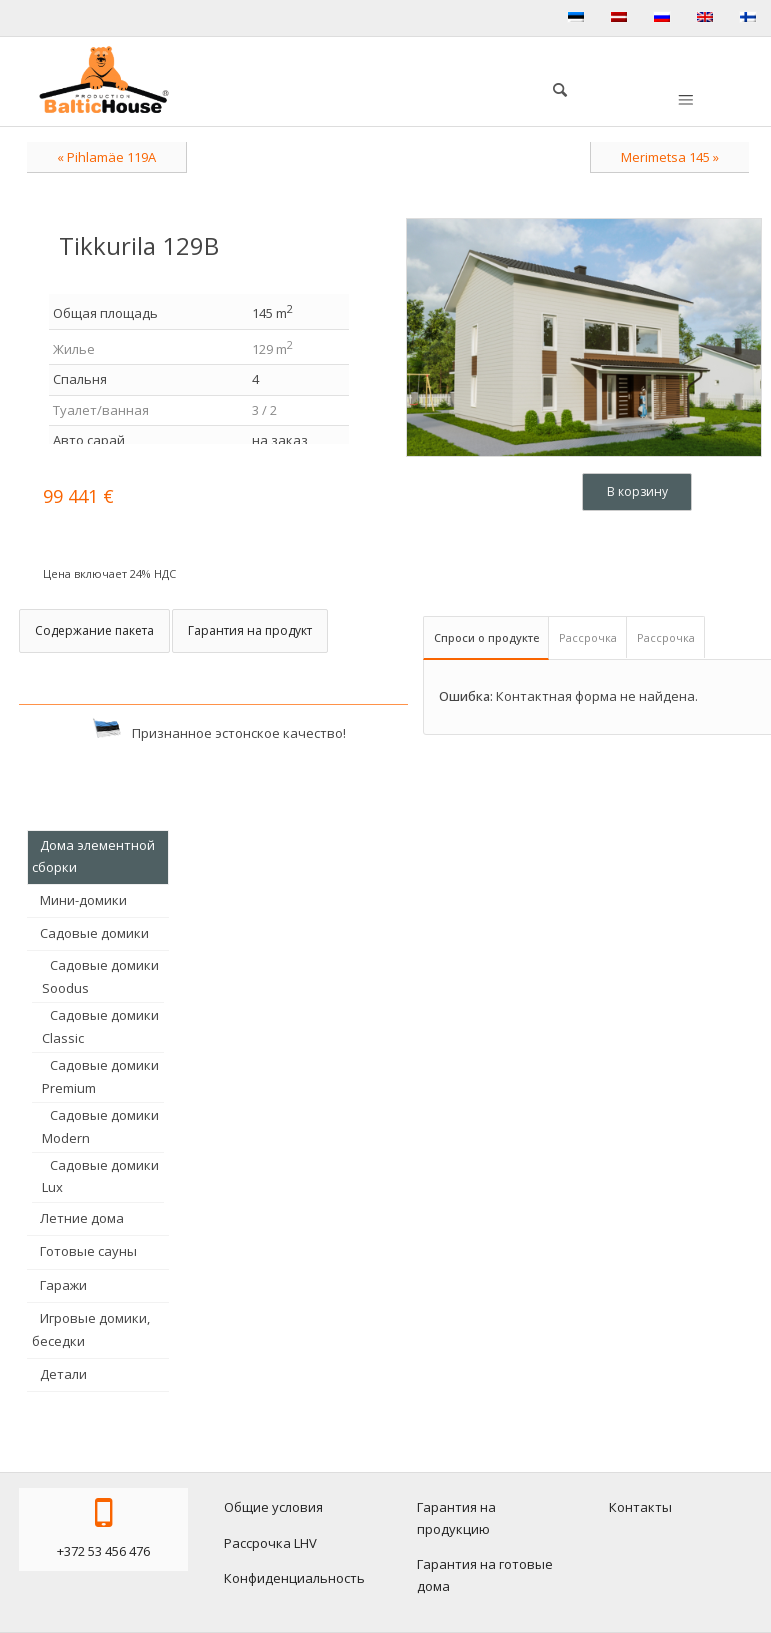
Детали (63, 1374)
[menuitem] (550, 87)
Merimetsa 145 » (670, 157)
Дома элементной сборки (93, 856)
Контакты (640, 1507)
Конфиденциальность (294, 1578)
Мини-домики (83, 900)
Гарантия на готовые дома (485, 1574)
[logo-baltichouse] (104, 80)
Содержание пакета (94, 630)
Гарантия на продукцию (456, 1517)
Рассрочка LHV (270, 1543)
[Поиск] (550, 87)
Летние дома (82, 1218)
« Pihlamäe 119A (106, 157)
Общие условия (273, 1507)
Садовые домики (94, 933)
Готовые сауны (88, 1251)
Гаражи (63, 1285)
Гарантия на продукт (250, 630)
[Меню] (684, 101)
